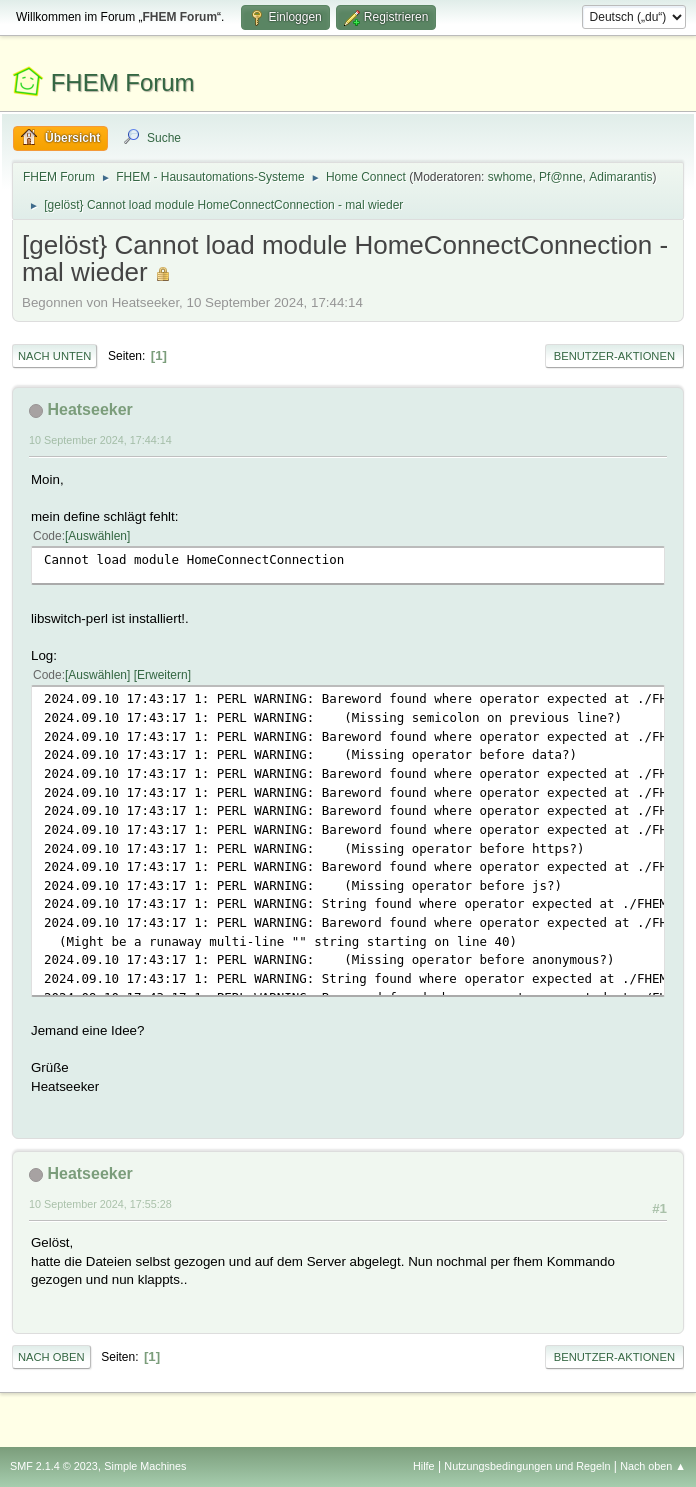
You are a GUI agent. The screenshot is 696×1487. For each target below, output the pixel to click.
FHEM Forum (123, 82)
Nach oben (51, 1357)
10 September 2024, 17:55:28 (100, 1204)
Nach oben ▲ (653, 1466)
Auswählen (97, 536)
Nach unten (54, 356)
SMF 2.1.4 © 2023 (54, 1466)
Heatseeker (89, 409)
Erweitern (162, 675)
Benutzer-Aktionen (614, 356)
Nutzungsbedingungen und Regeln (527, 1466)
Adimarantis (620, 177)
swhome (510, 177)
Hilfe (424, 1466)
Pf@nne (560, 177)
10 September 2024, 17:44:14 (100, 440)
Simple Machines (145, 1466)
